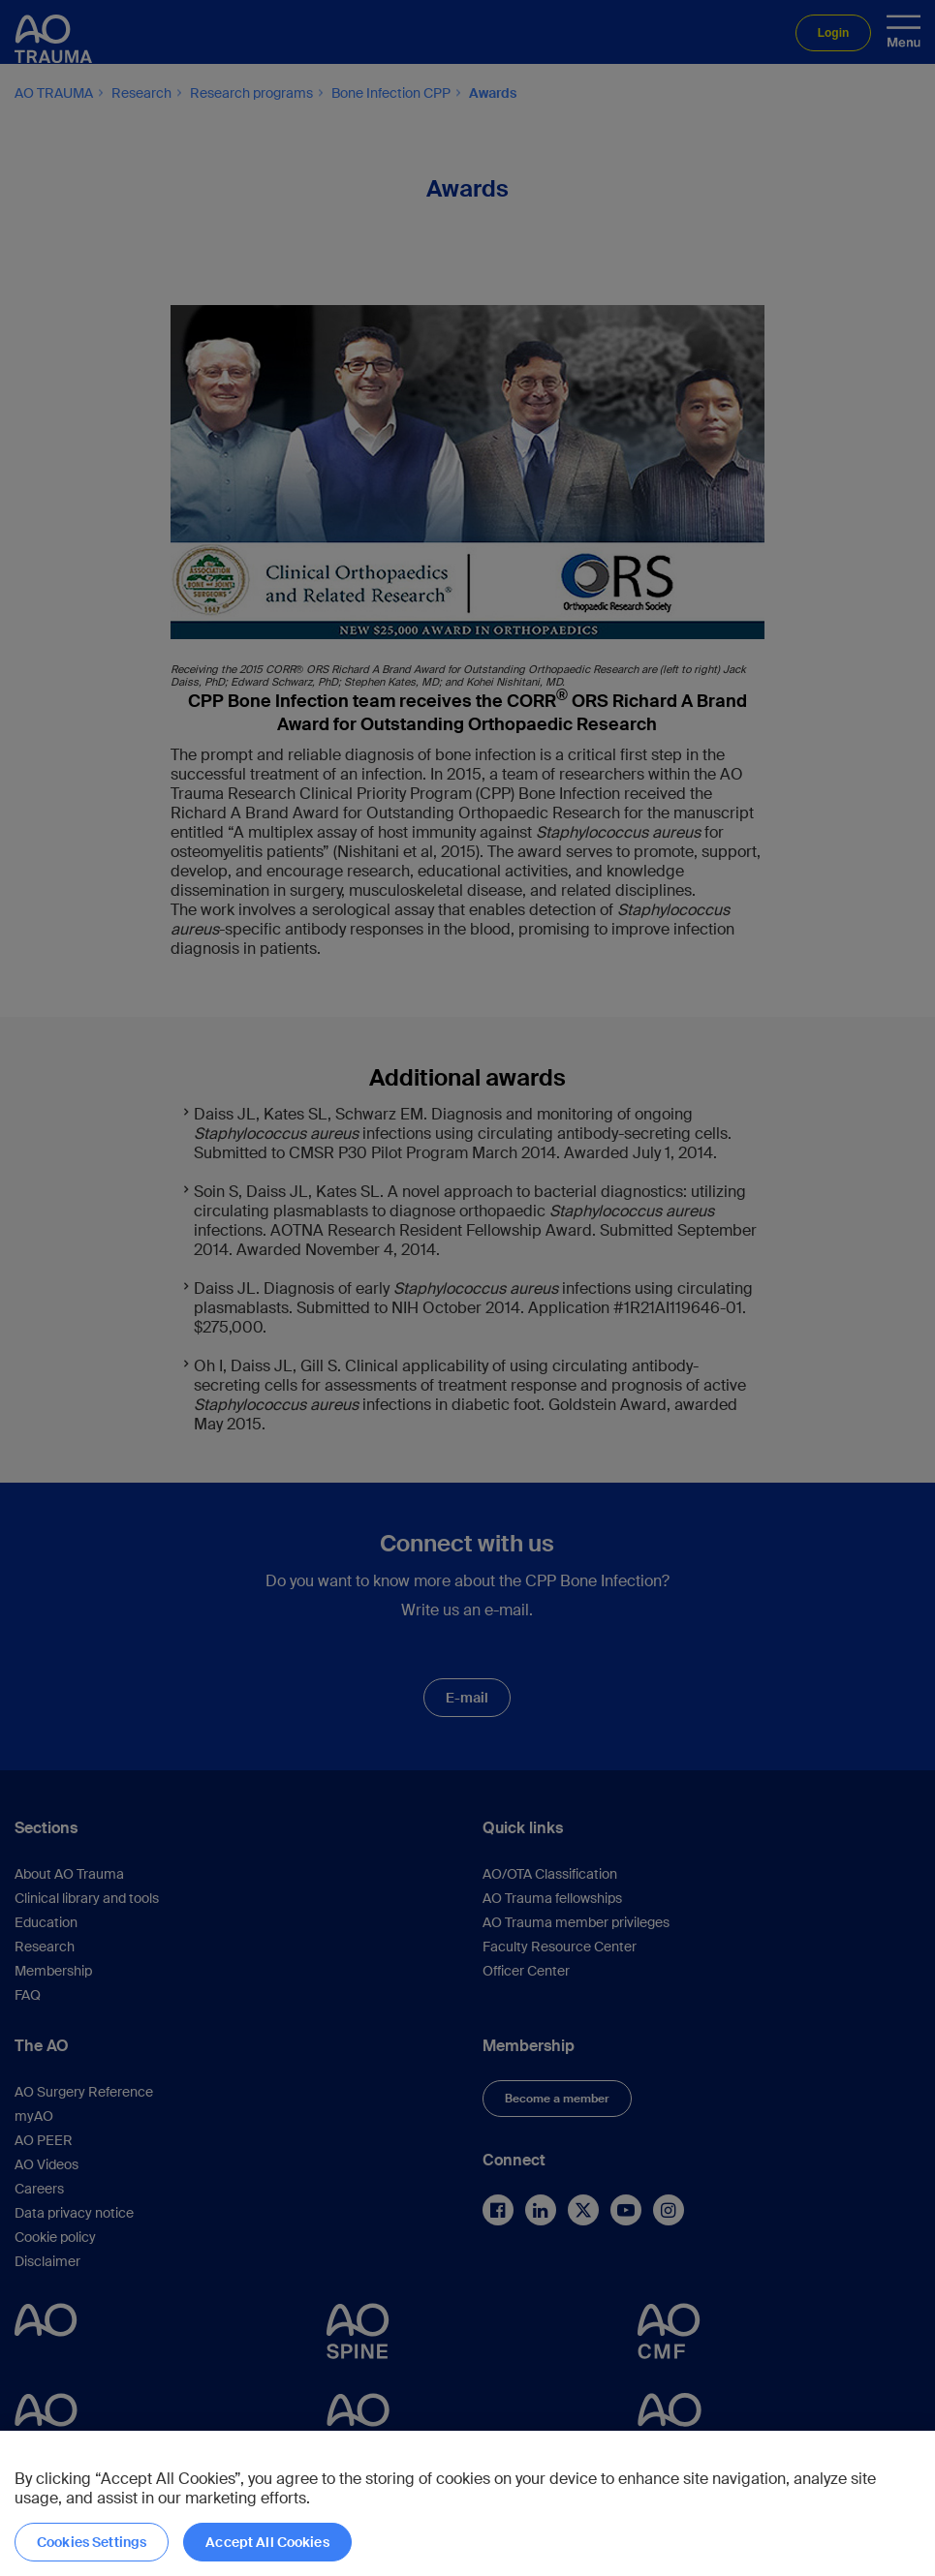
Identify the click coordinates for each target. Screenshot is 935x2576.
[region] (467, 2503)
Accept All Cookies (267, 2542)
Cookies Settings (91, 2542)
